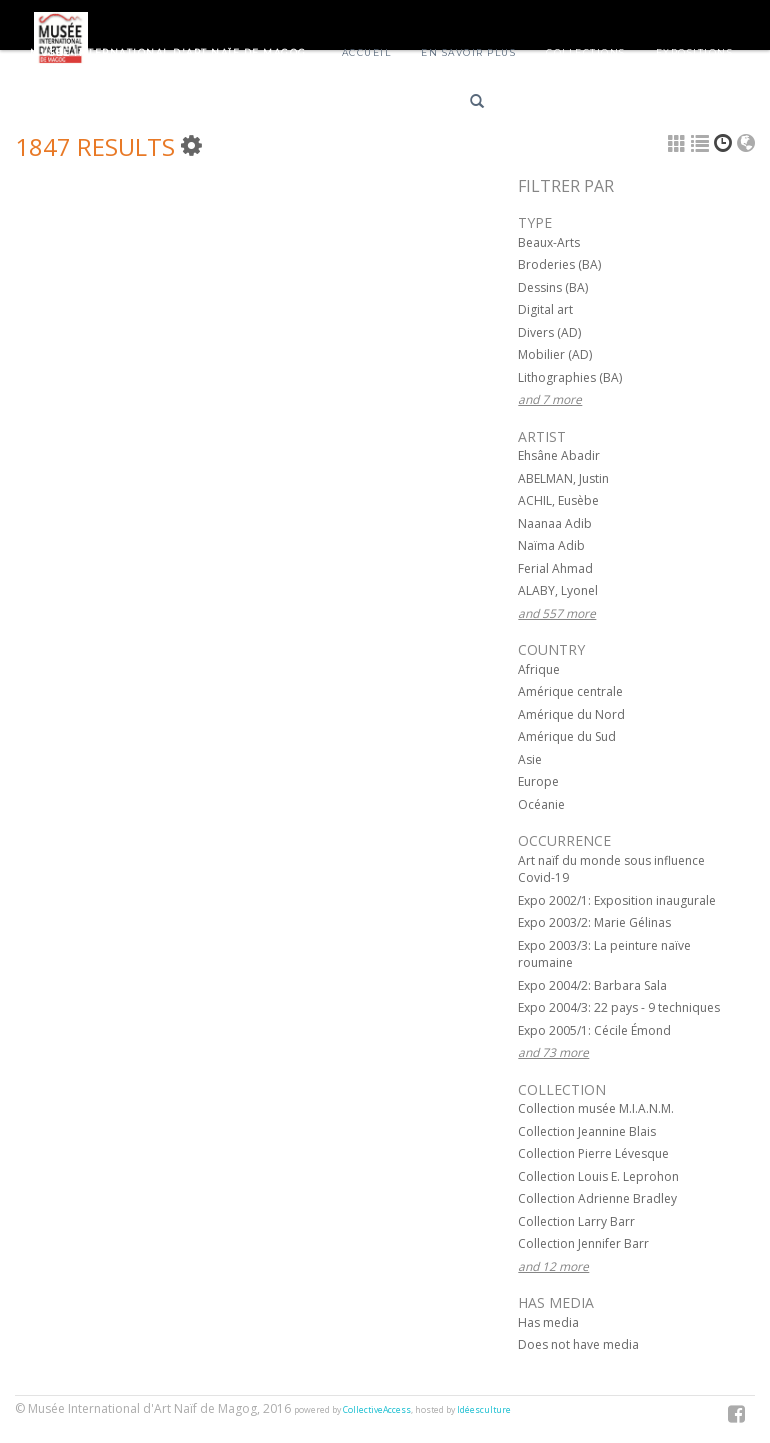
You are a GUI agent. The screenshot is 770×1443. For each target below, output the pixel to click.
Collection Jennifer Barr (583, 1243)
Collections (586, 52)
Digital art (545, 309)
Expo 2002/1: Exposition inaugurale (617, 900)
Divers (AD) (549, 332)
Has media (548, 1322)
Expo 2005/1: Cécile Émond (594, 1030)
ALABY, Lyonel (558, 590)
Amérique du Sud (567, 736)
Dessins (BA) (553, 287)
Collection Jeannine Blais (587, 1131)
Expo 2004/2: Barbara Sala (592, 985)
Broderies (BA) (559, 264)
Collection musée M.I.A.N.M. (596, 1108)
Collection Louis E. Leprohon (598, 1176)
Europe (538, 781)
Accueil (367, 52)
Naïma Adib (551, 545)
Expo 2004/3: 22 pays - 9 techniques (619, 1007)
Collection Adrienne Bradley (597, 1198)
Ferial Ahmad (555, 568)
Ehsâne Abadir (559, 455)
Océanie (541, 804)
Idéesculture (484, 1410)
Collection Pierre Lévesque (593, 1153)
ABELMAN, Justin (563, 478)
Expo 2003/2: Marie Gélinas (594, 922)
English (613, 104)
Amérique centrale (570, 691)
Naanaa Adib (555, 523)
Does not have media (578, 1344)
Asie (530, 759)
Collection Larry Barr (576, 1221)
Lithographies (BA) (570, 377)
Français (542, 104)
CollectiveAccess (377, 1410)
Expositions (695, 52)
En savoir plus (468, 52)
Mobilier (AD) (555, 354)
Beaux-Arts (549, 242)
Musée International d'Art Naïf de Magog (168, 52)
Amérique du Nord (571, 714)
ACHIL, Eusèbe (558, 500)
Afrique (539, 669)
